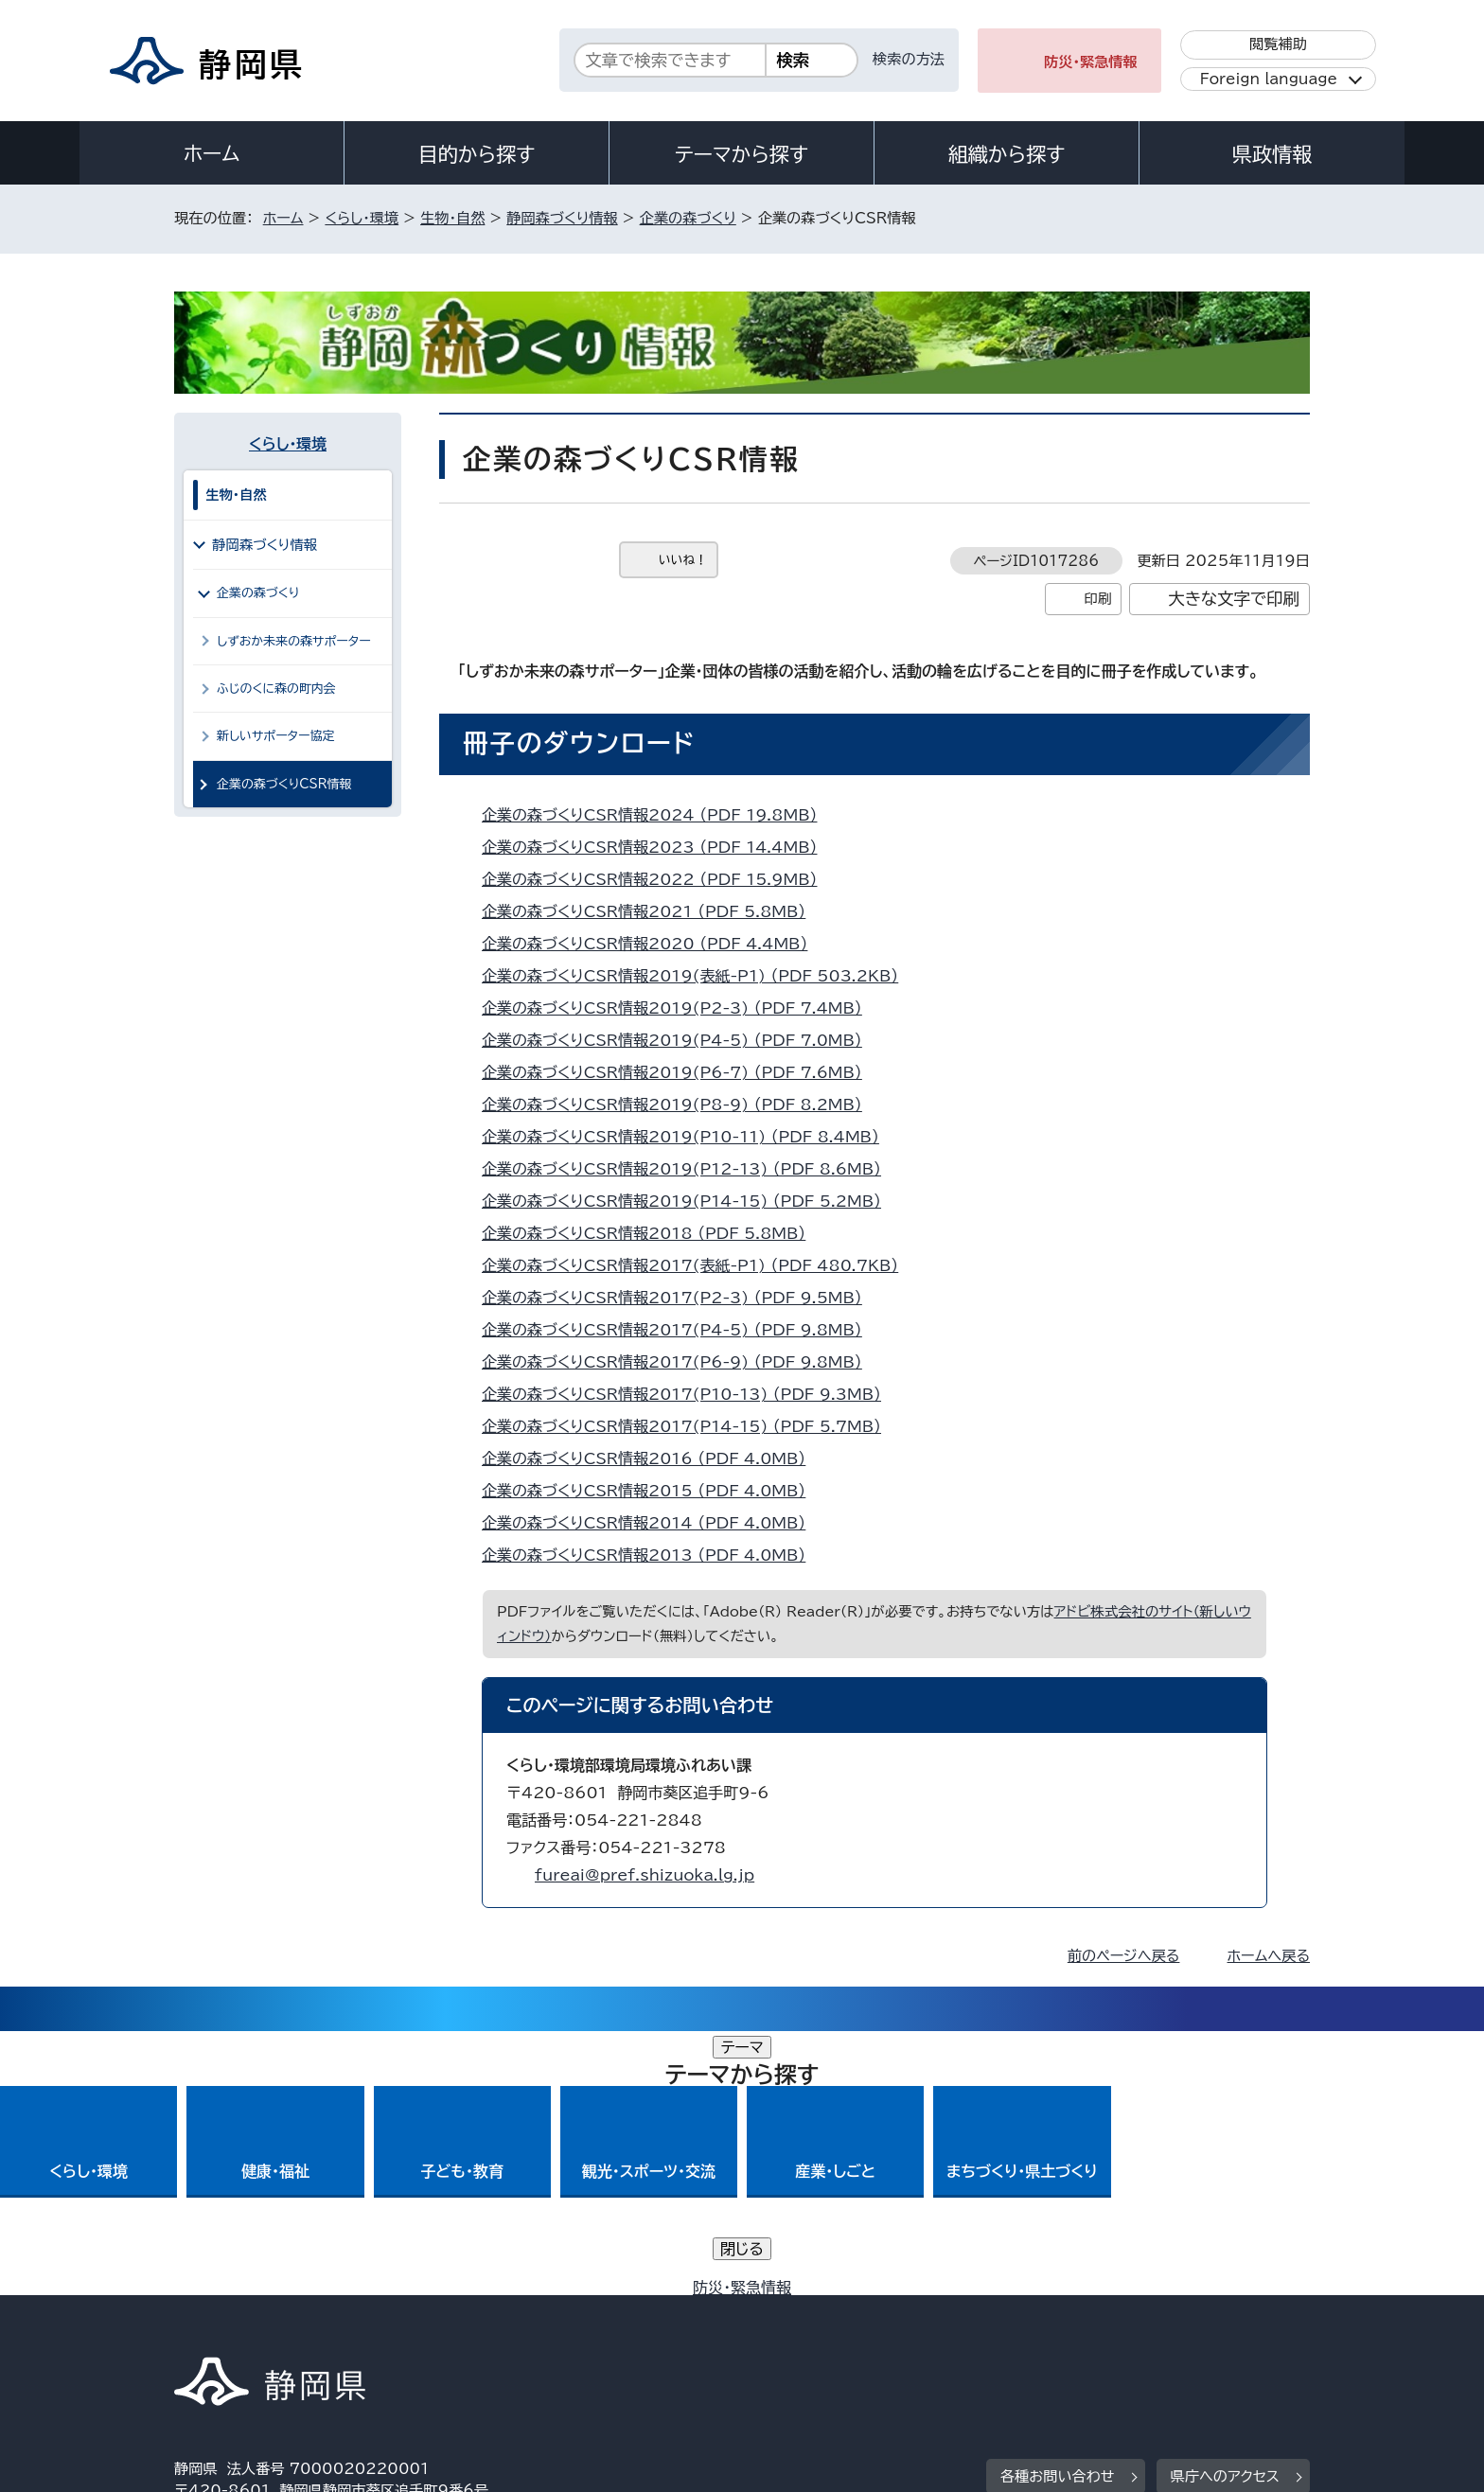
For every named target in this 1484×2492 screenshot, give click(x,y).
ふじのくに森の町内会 (276, 688)
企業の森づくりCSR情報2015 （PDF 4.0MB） (652, 1490)
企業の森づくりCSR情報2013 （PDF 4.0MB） (652, 1555)
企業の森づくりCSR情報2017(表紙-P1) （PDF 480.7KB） (698, 1265)
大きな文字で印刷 (1233, 599)
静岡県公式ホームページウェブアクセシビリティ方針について (804, 2330)
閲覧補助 (1278, 44)
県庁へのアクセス (1225, 2212)
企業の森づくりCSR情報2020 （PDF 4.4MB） (652, 943)
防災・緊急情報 (1091, 62)
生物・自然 (452, 218)
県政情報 (1272, 154)
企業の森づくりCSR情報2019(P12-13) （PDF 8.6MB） (689, 1168)
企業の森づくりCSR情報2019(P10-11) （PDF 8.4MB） (688, 1136)
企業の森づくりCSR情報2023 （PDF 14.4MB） (657, 847)
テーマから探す (741, 154)
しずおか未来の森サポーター (294, 641)
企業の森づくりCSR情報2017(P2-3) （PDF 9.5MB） (680, 1297)
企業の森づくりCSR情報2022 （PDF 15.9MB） (657, 879)
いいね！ (683, 560)
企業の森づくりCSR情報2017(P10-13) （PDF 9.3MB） (689, 1394)
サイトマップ (1221, 2330)
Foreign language (1268, 79)
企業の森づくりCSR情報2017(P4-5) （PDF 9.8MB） (680, 1329)
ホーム (212, 153)
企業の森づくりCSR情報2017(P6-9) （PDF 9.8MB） (680, 1362)
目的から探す (477, 154)
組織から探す (1007, 154)
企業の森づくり (688, 218)
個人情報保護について (474, 2330)
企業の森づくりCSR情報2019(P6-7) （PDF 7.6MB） (680, 1072)
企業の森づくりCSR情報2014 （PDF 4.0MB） (652, 1522)
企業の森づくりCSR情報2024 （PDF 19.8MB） (657, 814)
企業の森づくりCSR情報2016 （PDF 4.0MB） (652, 1458)
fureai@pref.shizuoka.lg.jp (644, 1874)
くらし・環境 (361, 218)
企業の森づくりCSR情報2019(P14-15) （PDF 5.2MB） (689, 1201)
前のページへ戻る (1124, 1956)
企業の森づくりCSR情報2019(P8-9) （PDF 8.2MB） (680, 1104)
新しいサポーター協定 (275, 736)
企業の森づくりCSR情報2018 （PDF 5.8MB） (652, 1233)
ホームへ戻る (1269, 1956)
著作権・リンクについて (262, 2330)
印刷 (1097, 599)
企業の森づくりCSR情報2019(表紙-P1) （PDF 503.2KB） (698, 975)
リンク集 (1089, 2330)
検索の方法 (909, 59)
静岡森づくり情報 (561, 218)
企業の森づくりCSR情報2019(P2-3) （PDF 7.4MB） (680, 1008)
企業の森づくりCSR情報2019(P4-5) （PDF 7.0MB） (680, 1040)
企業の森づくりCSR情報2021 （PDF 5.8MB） (652, 911)
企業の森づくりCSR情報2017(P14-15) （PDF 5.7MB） (689, 1426)
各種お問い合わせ (1057, 2212)
